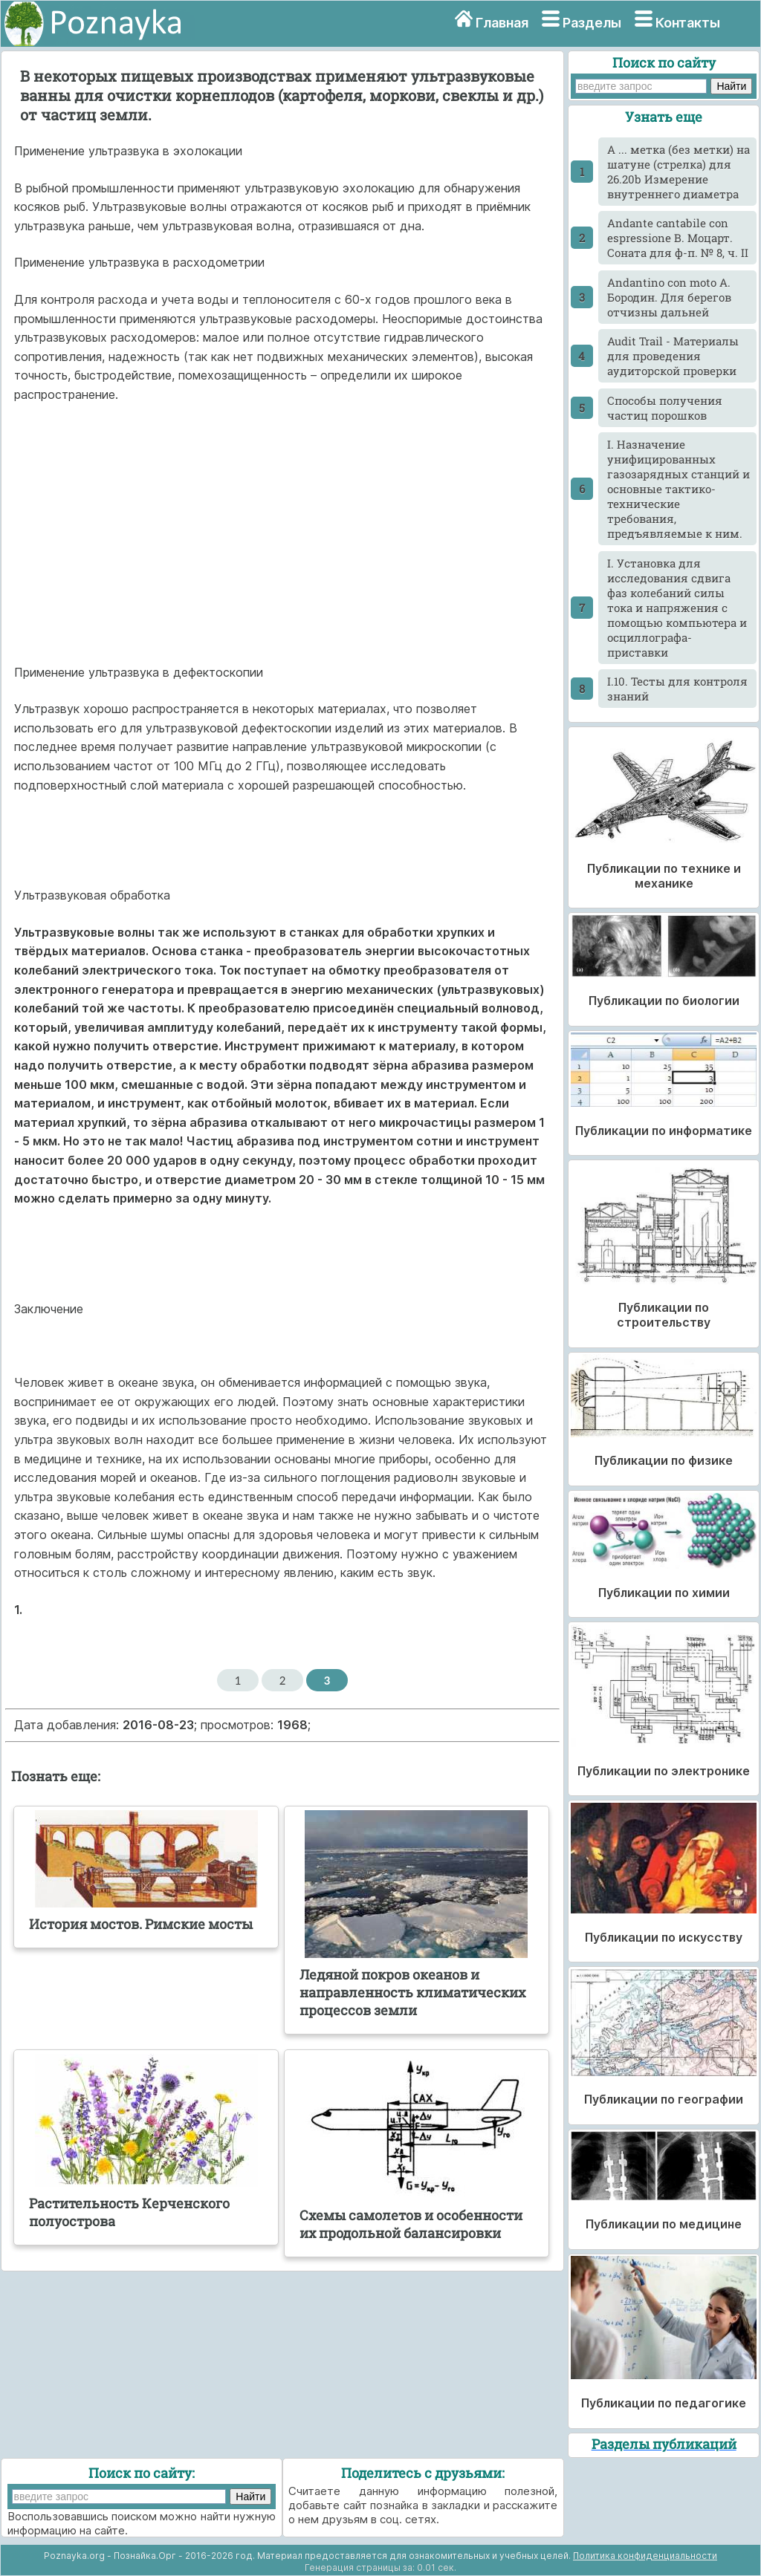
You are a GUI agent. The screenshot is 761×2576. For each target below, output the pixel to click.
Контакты (687, 22)
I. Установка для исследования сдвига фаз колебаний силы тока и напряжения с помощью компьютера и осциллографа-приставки (677, 608)
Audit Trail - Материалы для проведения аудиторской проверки (673, 356)
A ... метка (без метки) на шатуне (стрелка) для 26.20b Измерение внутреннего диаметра (678, 171)
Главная (502, 22)
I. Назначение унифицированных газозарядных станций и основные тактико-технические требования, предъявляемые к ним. (678, 489)
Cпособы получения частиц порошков (664, 408)
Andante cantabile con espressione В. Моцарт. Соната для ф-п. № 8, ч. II (677, 237)
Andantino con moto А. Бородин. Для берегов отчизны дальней (669, 297)
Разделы (592, 22)
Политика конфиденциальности (645, 2555)
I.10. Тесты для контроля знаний (677, 688)
